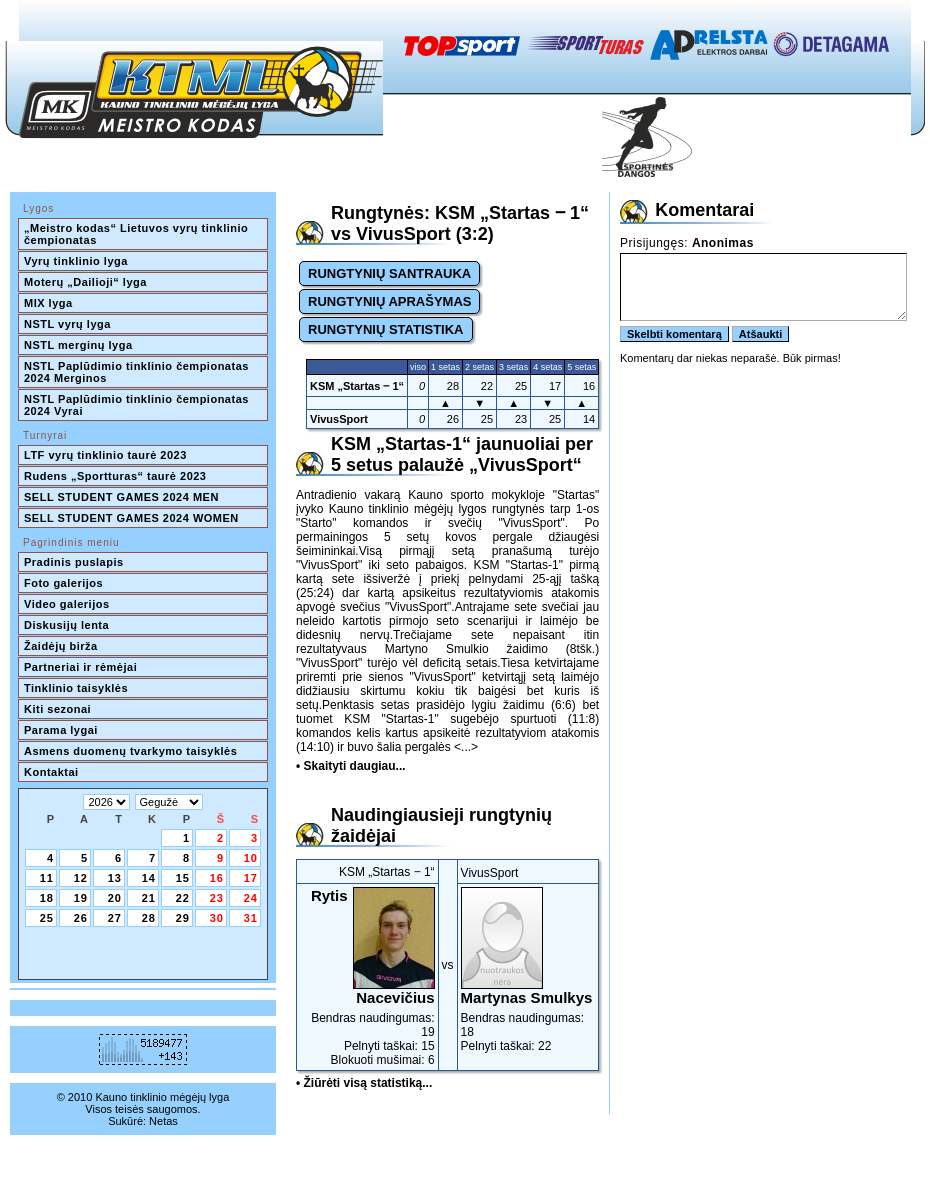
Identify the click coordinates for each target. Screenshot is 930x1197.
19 (81, 898)
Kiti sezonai (57, 709)
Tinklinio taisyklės (76, 688)
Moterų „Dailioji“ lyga (85, 282)
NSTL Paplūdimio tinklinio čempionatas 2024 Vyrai (138, 405)
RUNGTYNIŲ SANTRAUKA (389, 273)
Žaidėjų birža (61, 646)
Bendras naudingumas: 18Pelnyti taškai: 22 (528, 970)
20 (115, 898)
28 (149, 918)
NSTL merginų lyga (78, 345)
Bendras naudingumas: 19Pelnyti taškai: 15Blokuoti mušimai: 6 (367, 977)
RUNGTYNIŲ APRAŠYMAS (389, 301)
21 (149, 898)
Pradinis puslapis (74, 562)
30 (217, 918)
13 (115, 878)
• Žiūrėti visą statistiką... (364, 1083)
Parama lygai (61, 730)
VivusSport (339, 419)
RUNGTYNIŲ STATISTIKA (386, 329)
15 (183, 878)
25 (47, 918)
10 (251, 858)
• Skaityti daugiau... (351, 766)
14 (149, 878)
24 (251, 898)
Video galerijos (67, 604)
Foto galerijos (63, 583)
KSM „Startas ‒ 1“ (357, 386)
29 (183, 918)
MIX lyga (48, 303)
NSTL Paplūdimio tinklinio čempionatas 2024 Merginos (138, 372)
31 (251, 918)
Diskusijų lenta (66, 625)
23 (217, 898)
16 (217, 878)
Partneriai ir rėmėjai (80, 667)
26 (81, 918)
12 (81, 878)
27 (115, 918)
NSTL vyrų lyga (67, 324)
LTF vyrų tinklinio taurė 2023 (105, 455)
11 (47, 878)
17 (251, 878)
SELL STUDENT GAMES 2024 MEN (121, 497)
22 (183, 898)
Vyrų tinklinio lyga (76, 261)
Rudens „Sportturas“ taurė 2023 (115, 476)
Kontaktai (51, 772)
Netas (163, 1121)
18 (47, 898)
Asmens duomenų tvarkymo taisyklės (130, 751)
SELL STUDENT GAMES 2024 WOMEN (131, 518)
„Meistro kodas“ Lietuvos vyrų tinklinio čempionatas (138, 234)
